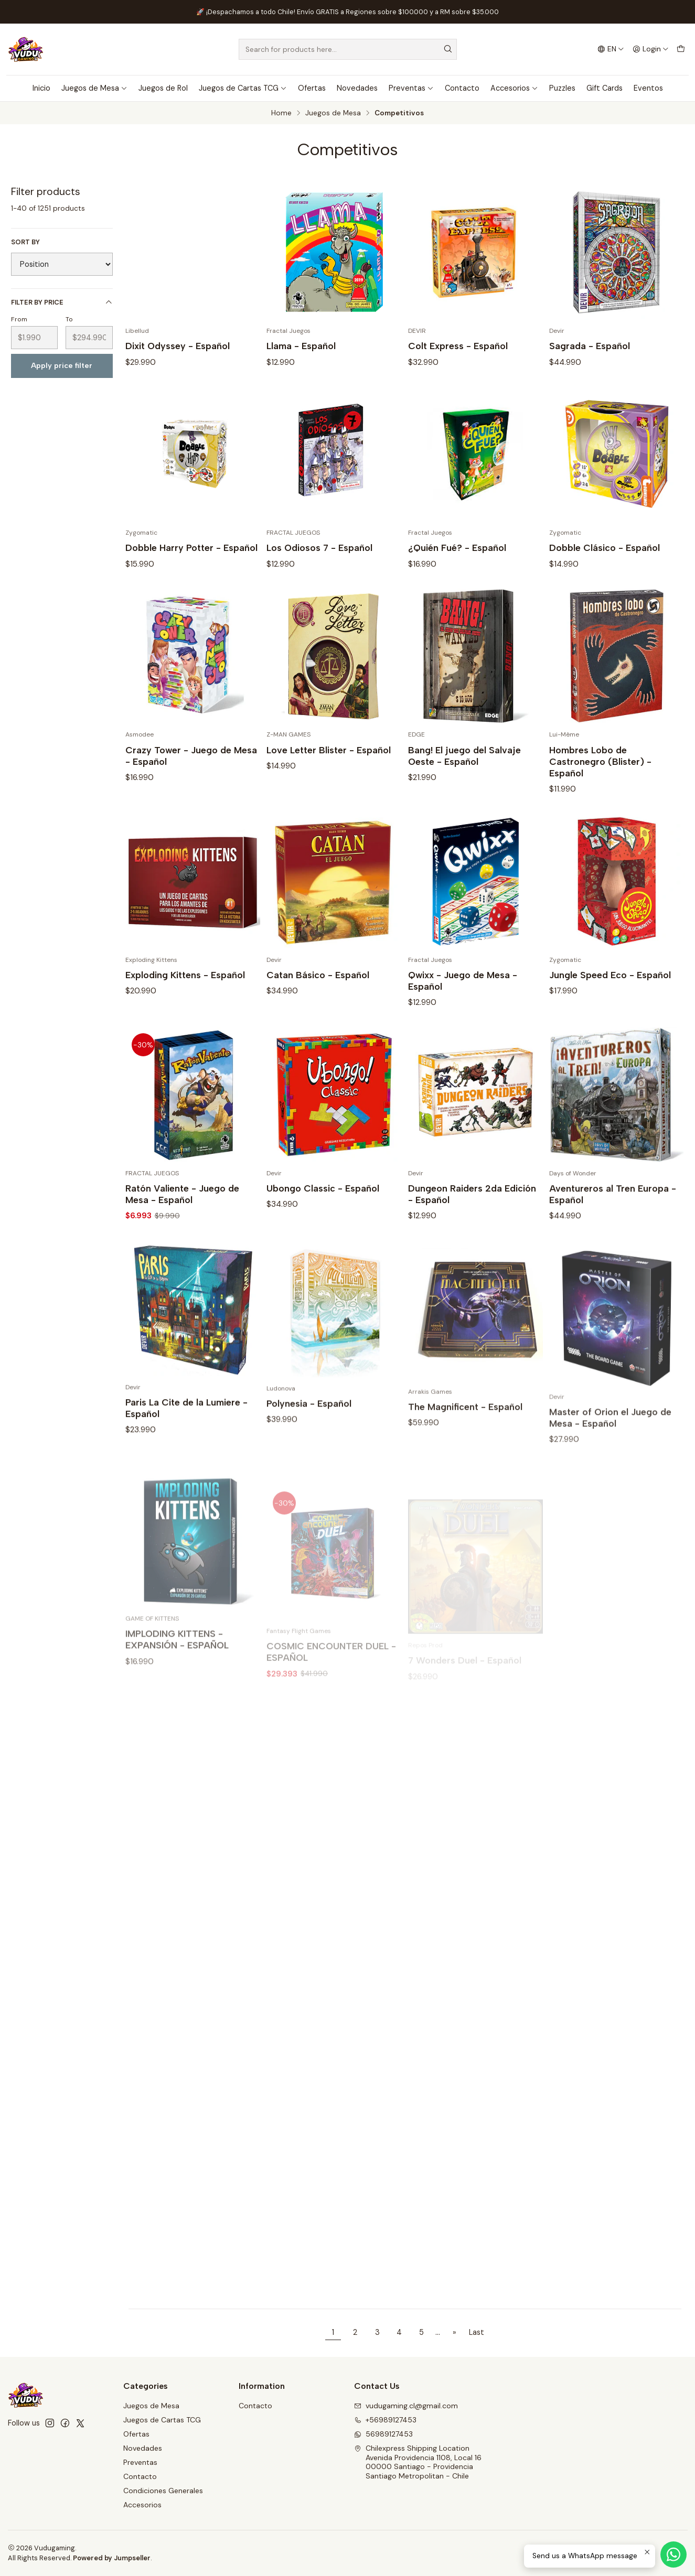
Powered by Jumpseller (112, 2557)
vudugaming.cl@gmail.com (406, 2405)
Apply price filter (61, 365)
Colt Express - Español (458, 345)
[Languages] (610, 49)
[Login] (650, 49)
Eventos (648, 88)
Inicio (41, 88)
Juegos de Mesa (94, 88)
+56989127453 (385, 2420)
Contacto (462, 88)
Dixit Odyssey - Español (177, 345)
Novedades (357, 88)
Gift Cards (604, 88)
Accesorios (514, 88)
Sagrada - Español (589, 345)
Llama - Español (301, 345)
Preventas (411, 88)
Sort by (25, 242)
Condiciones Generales (163, 2490)
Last (476, 2332)
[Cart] (681, 49)
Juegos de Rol (163, 88)
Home (281, 113)
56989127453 (383, 2434)
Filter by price (62, 302)
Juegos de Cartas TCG (243, 88)
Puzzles (562, 88)
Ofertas (312, 88)
